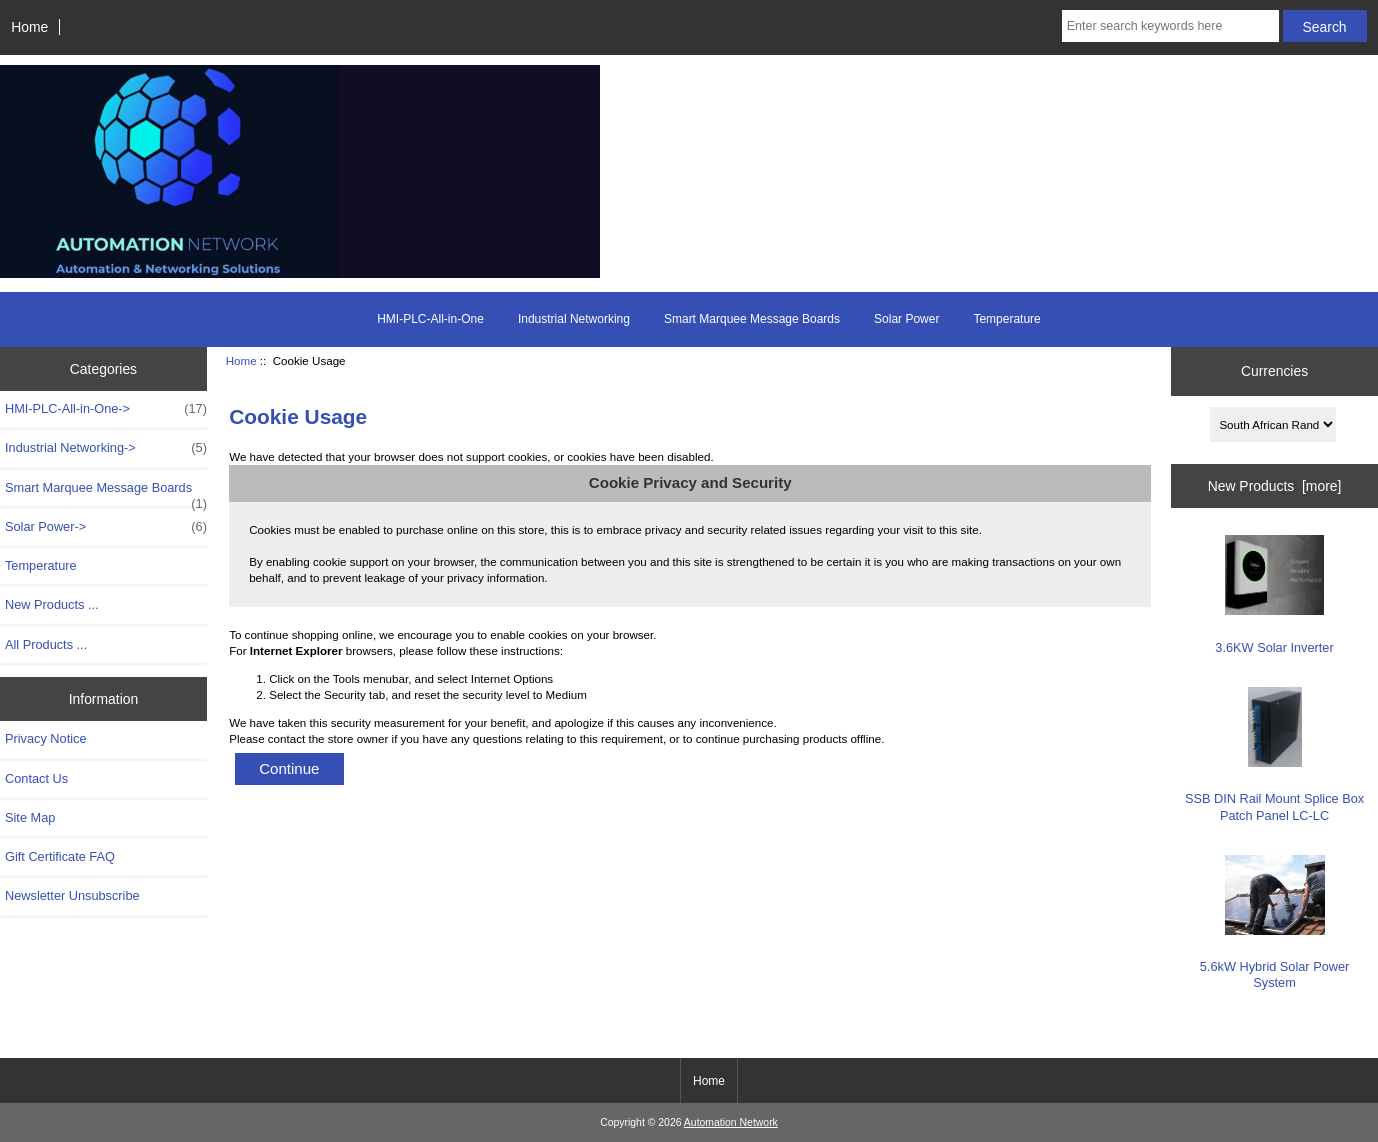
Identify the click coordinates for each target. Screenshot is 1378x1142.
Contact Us (36, 778)
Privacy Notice (45, 738)
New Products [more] (1275, 486)
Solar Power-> (106, 527)
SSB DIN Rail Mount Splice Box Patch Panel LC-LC (1274, 755)
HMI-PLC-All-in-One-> (106, 409)
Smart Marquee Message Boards (752, 319)
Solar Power (906, 319)
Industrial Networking (574, 319)
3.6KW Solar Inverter (1274, 595)
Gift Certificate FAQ (60, 856)
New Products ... (52, 604)
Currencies (1274, 371)
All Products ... (46, 644)
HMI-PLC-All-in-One (430, 319)
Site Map (30, 817)
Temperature (1006, 319)
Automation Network (731, 1122)
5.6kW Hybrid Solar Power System (1275, 922)
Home (29, 27)
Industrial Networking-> (106, 448)
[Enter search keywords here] (1170, 26)
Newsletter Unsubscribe (72, 895)
